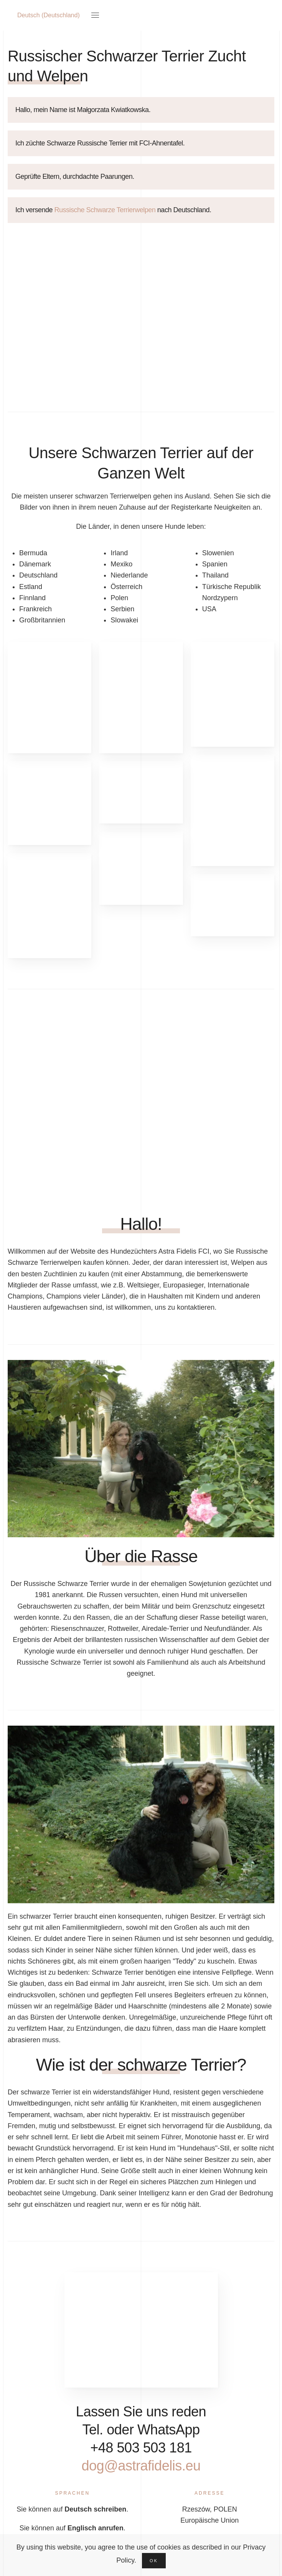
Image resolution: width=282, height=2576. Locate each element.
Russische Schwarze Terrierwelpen (105, 210)
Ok (154, 2560)
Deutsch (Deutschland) (48, 15)
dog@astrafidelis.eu (159, 2466)
